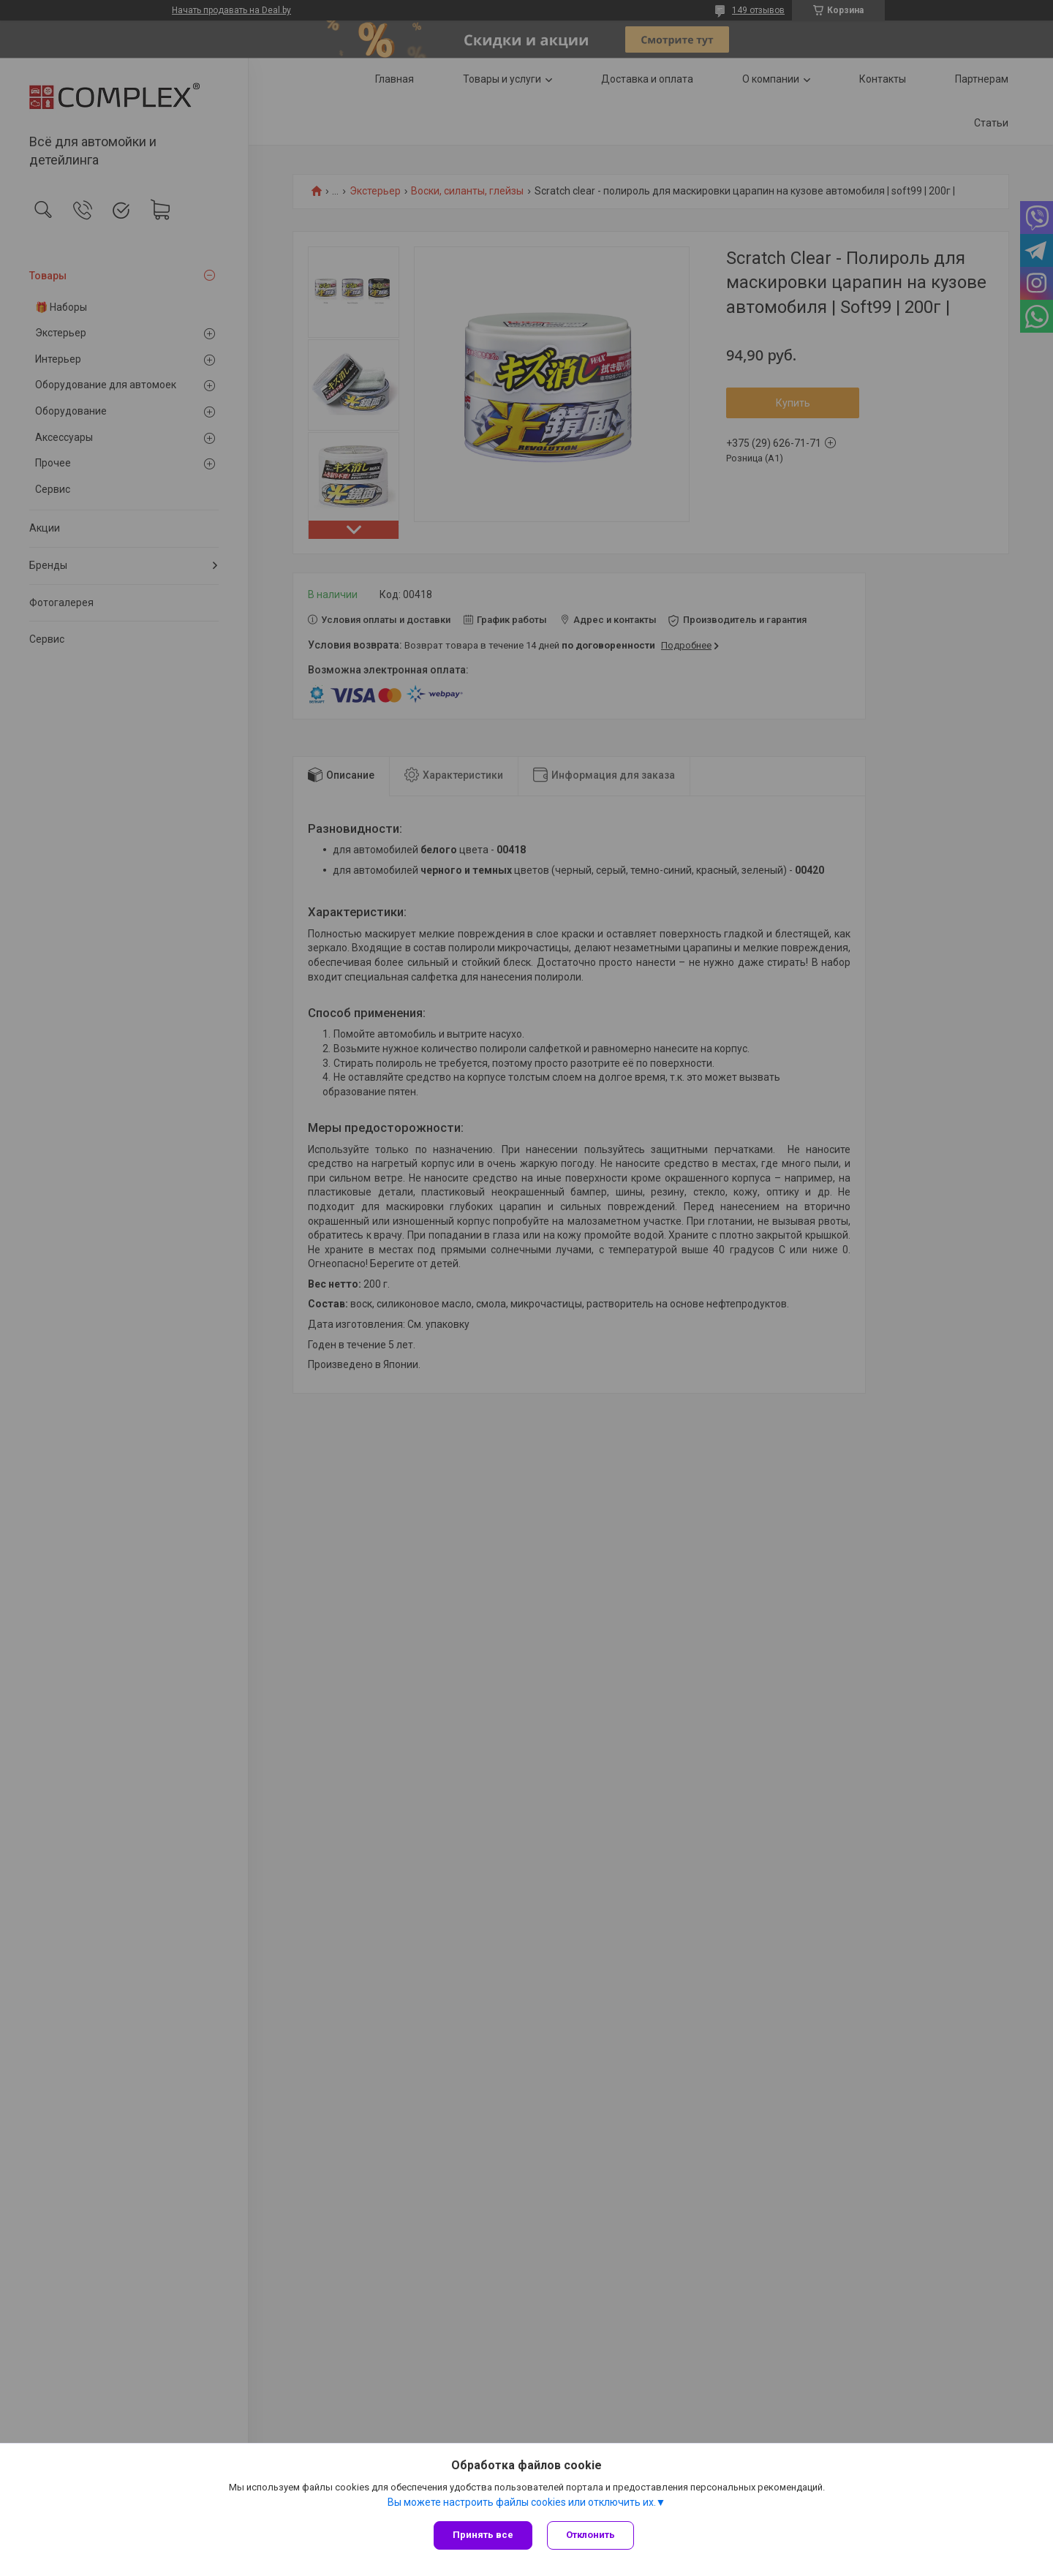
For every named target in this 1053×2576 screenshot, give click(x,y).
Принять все (483, 2534)
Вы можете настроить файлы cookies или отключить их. (522, 2502)
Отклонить (590, 2534)
